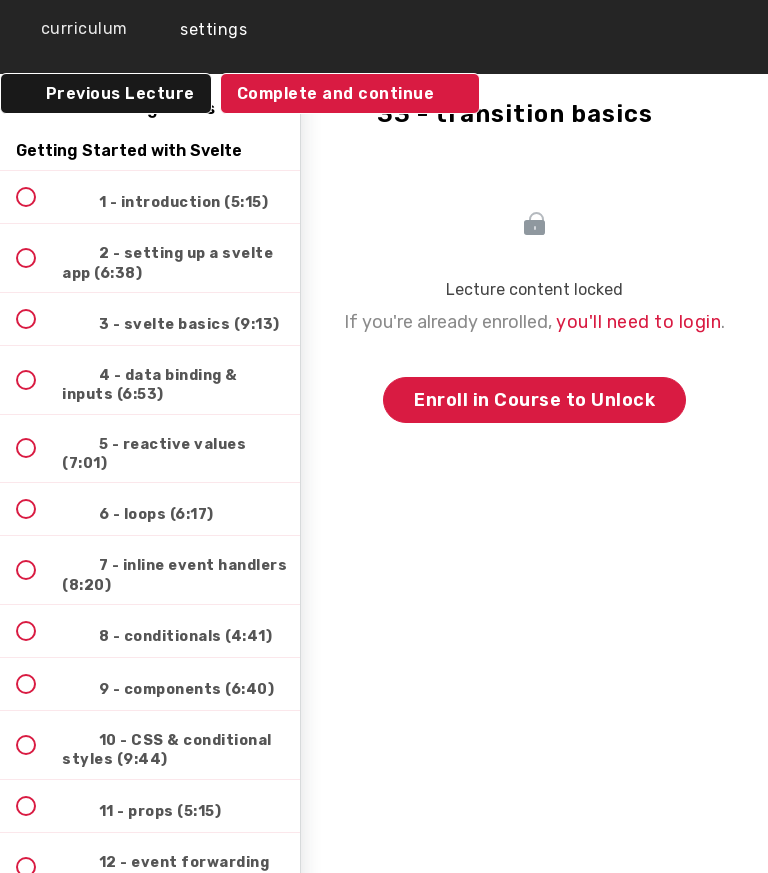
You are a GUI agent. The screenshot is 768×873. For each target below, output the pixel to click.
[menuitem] (200, 29)
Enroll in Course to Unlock (534, 400)
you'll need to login (638, 322)
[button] (70, 29)
